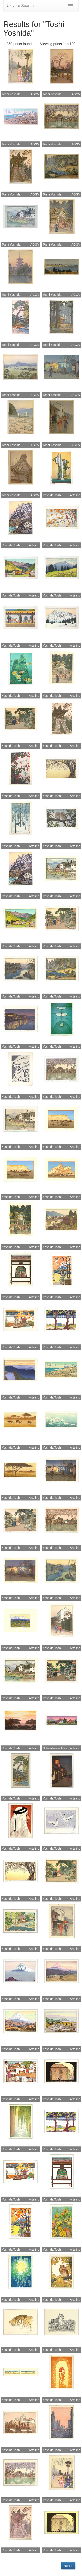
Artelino (75, 495)
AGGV (34, 94)
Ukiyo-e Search (20, 5)
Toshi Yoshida (11, 94)
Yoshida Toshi (52, 495)
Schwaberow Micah (56, 1748)
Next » (68, 2566)
